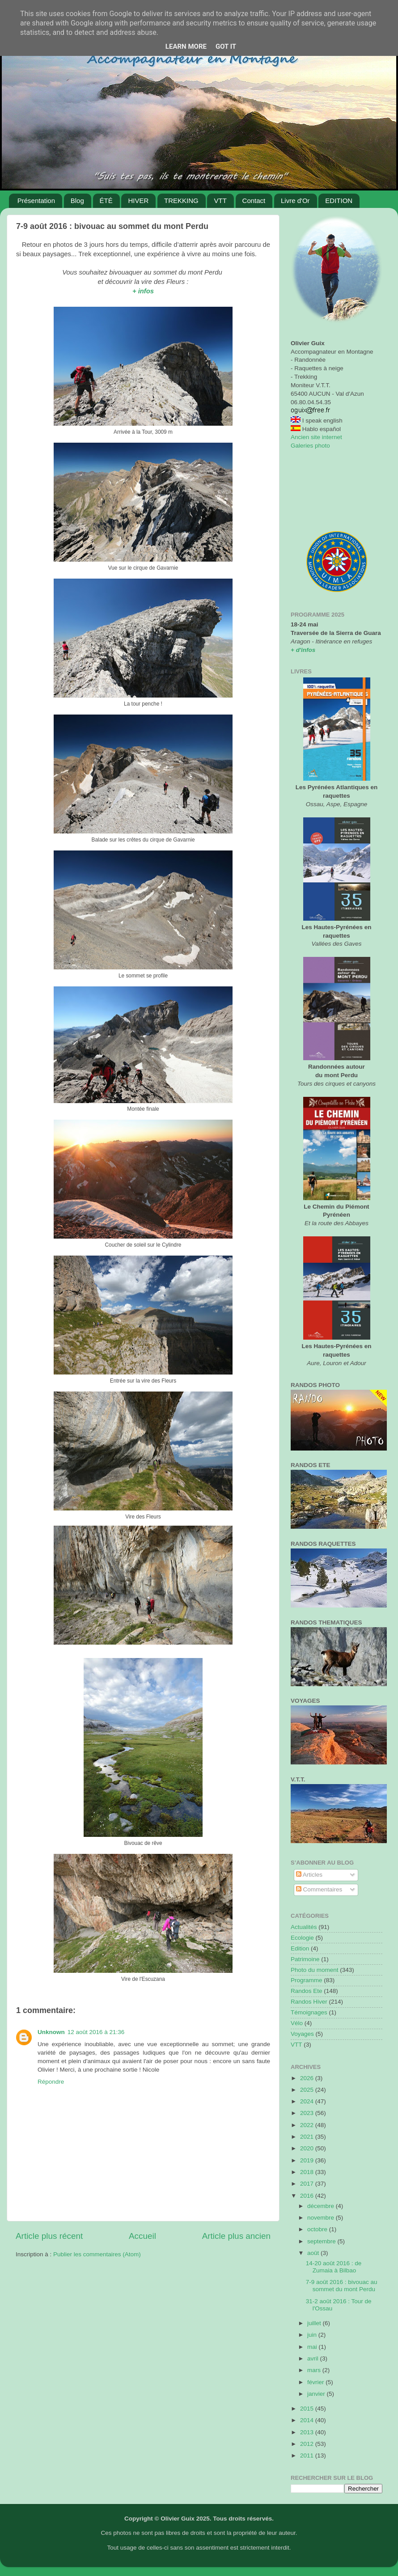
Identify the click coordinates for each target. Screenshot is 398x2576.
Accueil (142, 2236)
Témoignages (309, 2012)
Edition (300, 1948)
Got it (226, 46)
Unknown (51, 2032)
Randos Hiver (309, 2001)
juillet (315, 2323)
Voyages (302, 2033)
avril (313, 2358)
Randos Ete (306, 1991)
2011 (307, 2455)
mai (313, 2346)
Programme (306, 1980)
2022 (307, 2125)
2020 (307, 2148)
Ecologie (302, 1937)
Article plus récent (49, 2236)
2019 (307, 2160)
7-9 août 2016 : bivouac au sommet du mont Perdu (341, 2286)
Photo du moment (315, 1970)
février (316, 2382)
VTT (220, 200)
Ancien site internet (316, 437)
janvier (317, 2393)
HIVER (138, 200)
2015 (307, 2408)
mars (314, 2370)
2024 (307, 2101)
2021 (307, 2136)
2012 (307, 2444)
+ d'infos (303, 650)
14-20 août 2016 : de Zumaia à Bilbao (334, 2267)
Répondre (51, 2081)
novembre (321, 2217)
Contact (254, 200)
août (314, 2253)
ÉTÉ (106, 200)
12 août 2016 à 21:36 (96, 2032)
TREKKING (181, 200)
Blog (77, 200)
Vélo (297, 2023)
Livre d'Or (295, 200)
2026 (307, 2078)
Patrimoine (305, 1959)
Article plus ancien (236, 2236)
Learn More (186, 46)
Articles (309, 1874)
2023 (307, 2113)
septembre (322, 2241)
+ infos (143, 291)
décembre (321, 2206)
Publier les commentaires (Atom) (97, 2254)
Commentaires (319, 1889)
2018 (307, 2172)
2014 (307, 2420)
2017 (307, 2183)
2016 (307, 2195)
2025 (307, 2089)
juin (312, 2334)
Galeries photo (310, 445)
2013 (307, 2432)
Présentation (36, 200)
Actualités (304, 1927)
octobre (318, 2229)
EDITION (338, 200)
